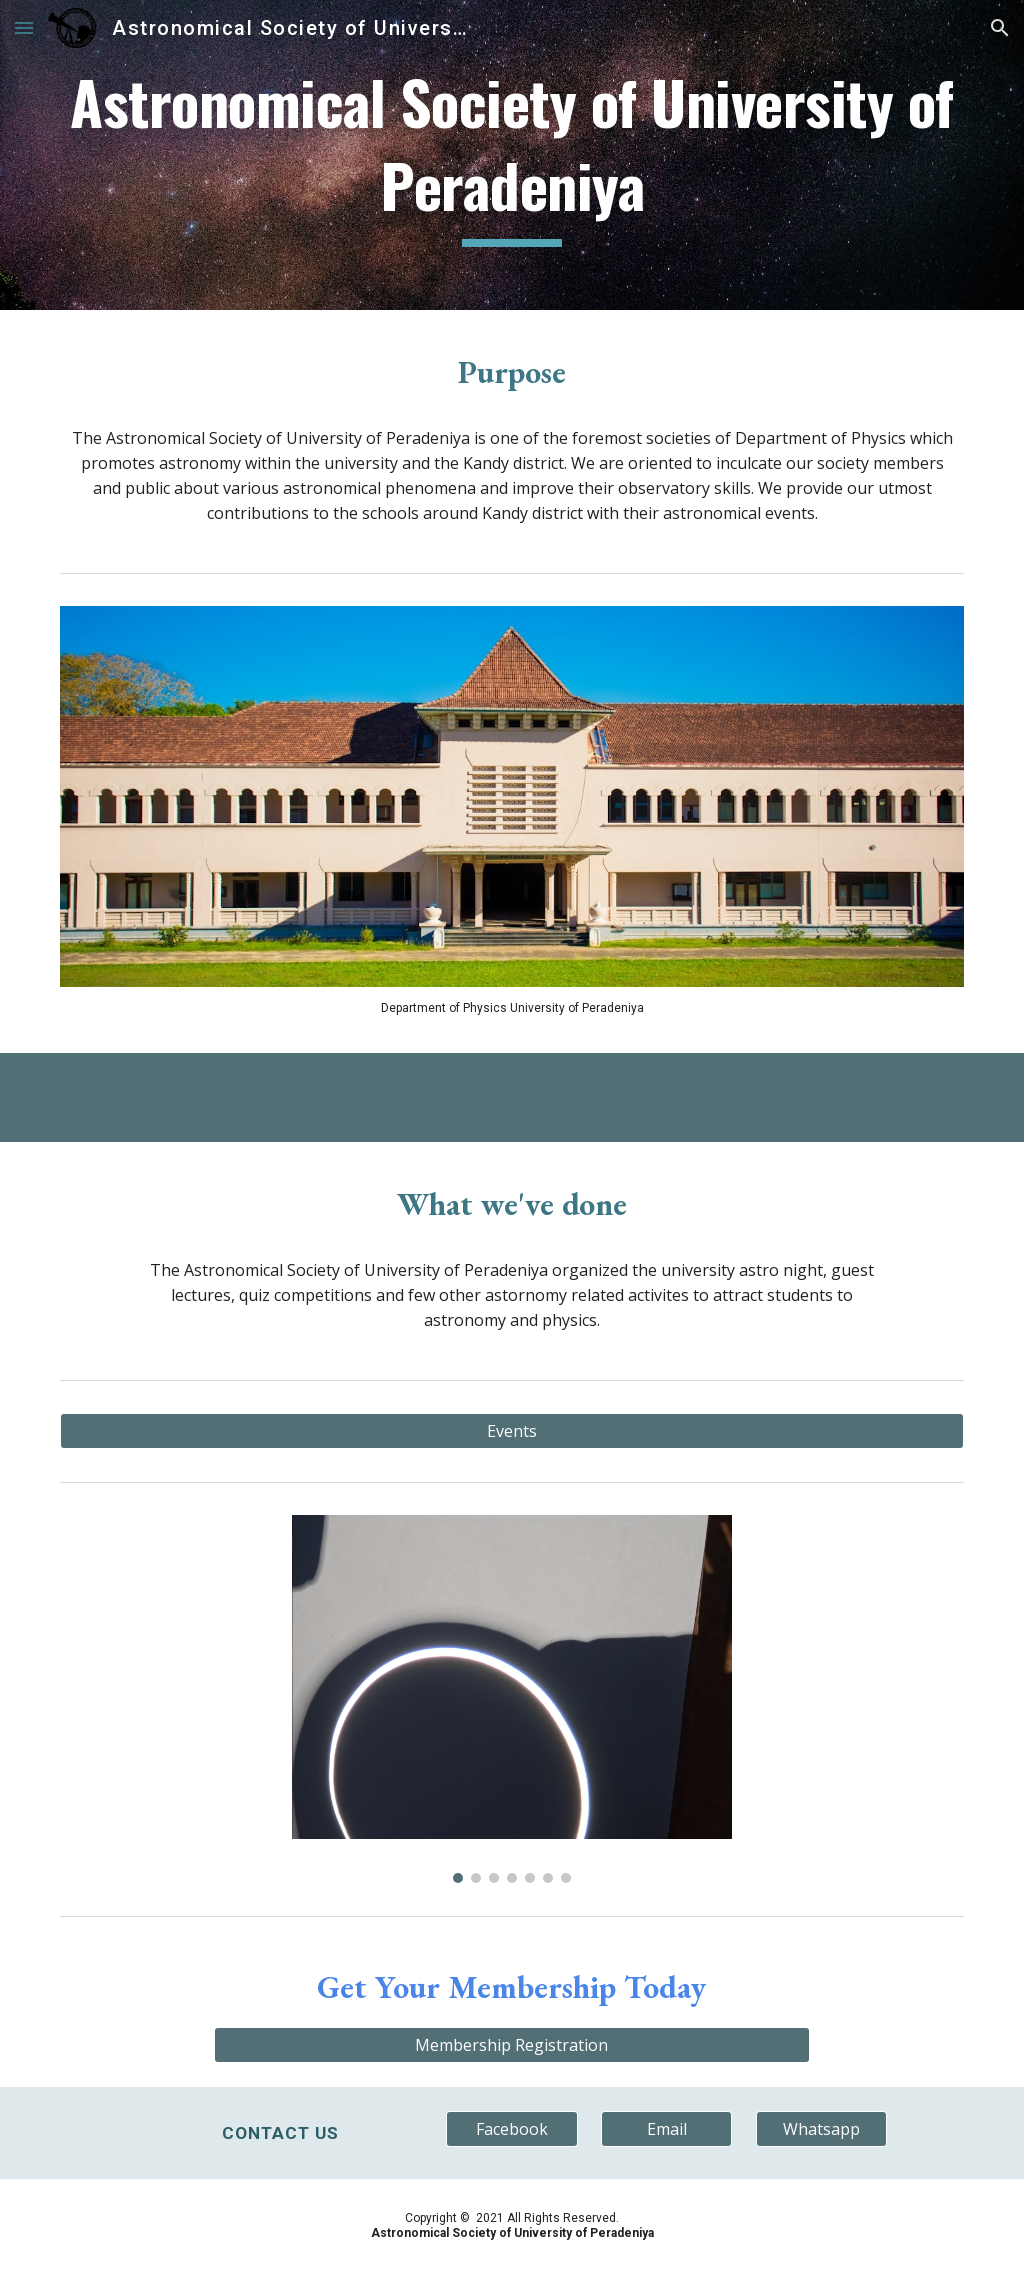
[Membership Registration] (511, 2045)
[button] (24, 27)
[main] (512, 154)
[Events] (512, 1431)
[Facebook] (511, 2129)
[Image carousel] (512, 1699)
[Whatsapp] (821, 2129)
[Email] (666, 2129)
